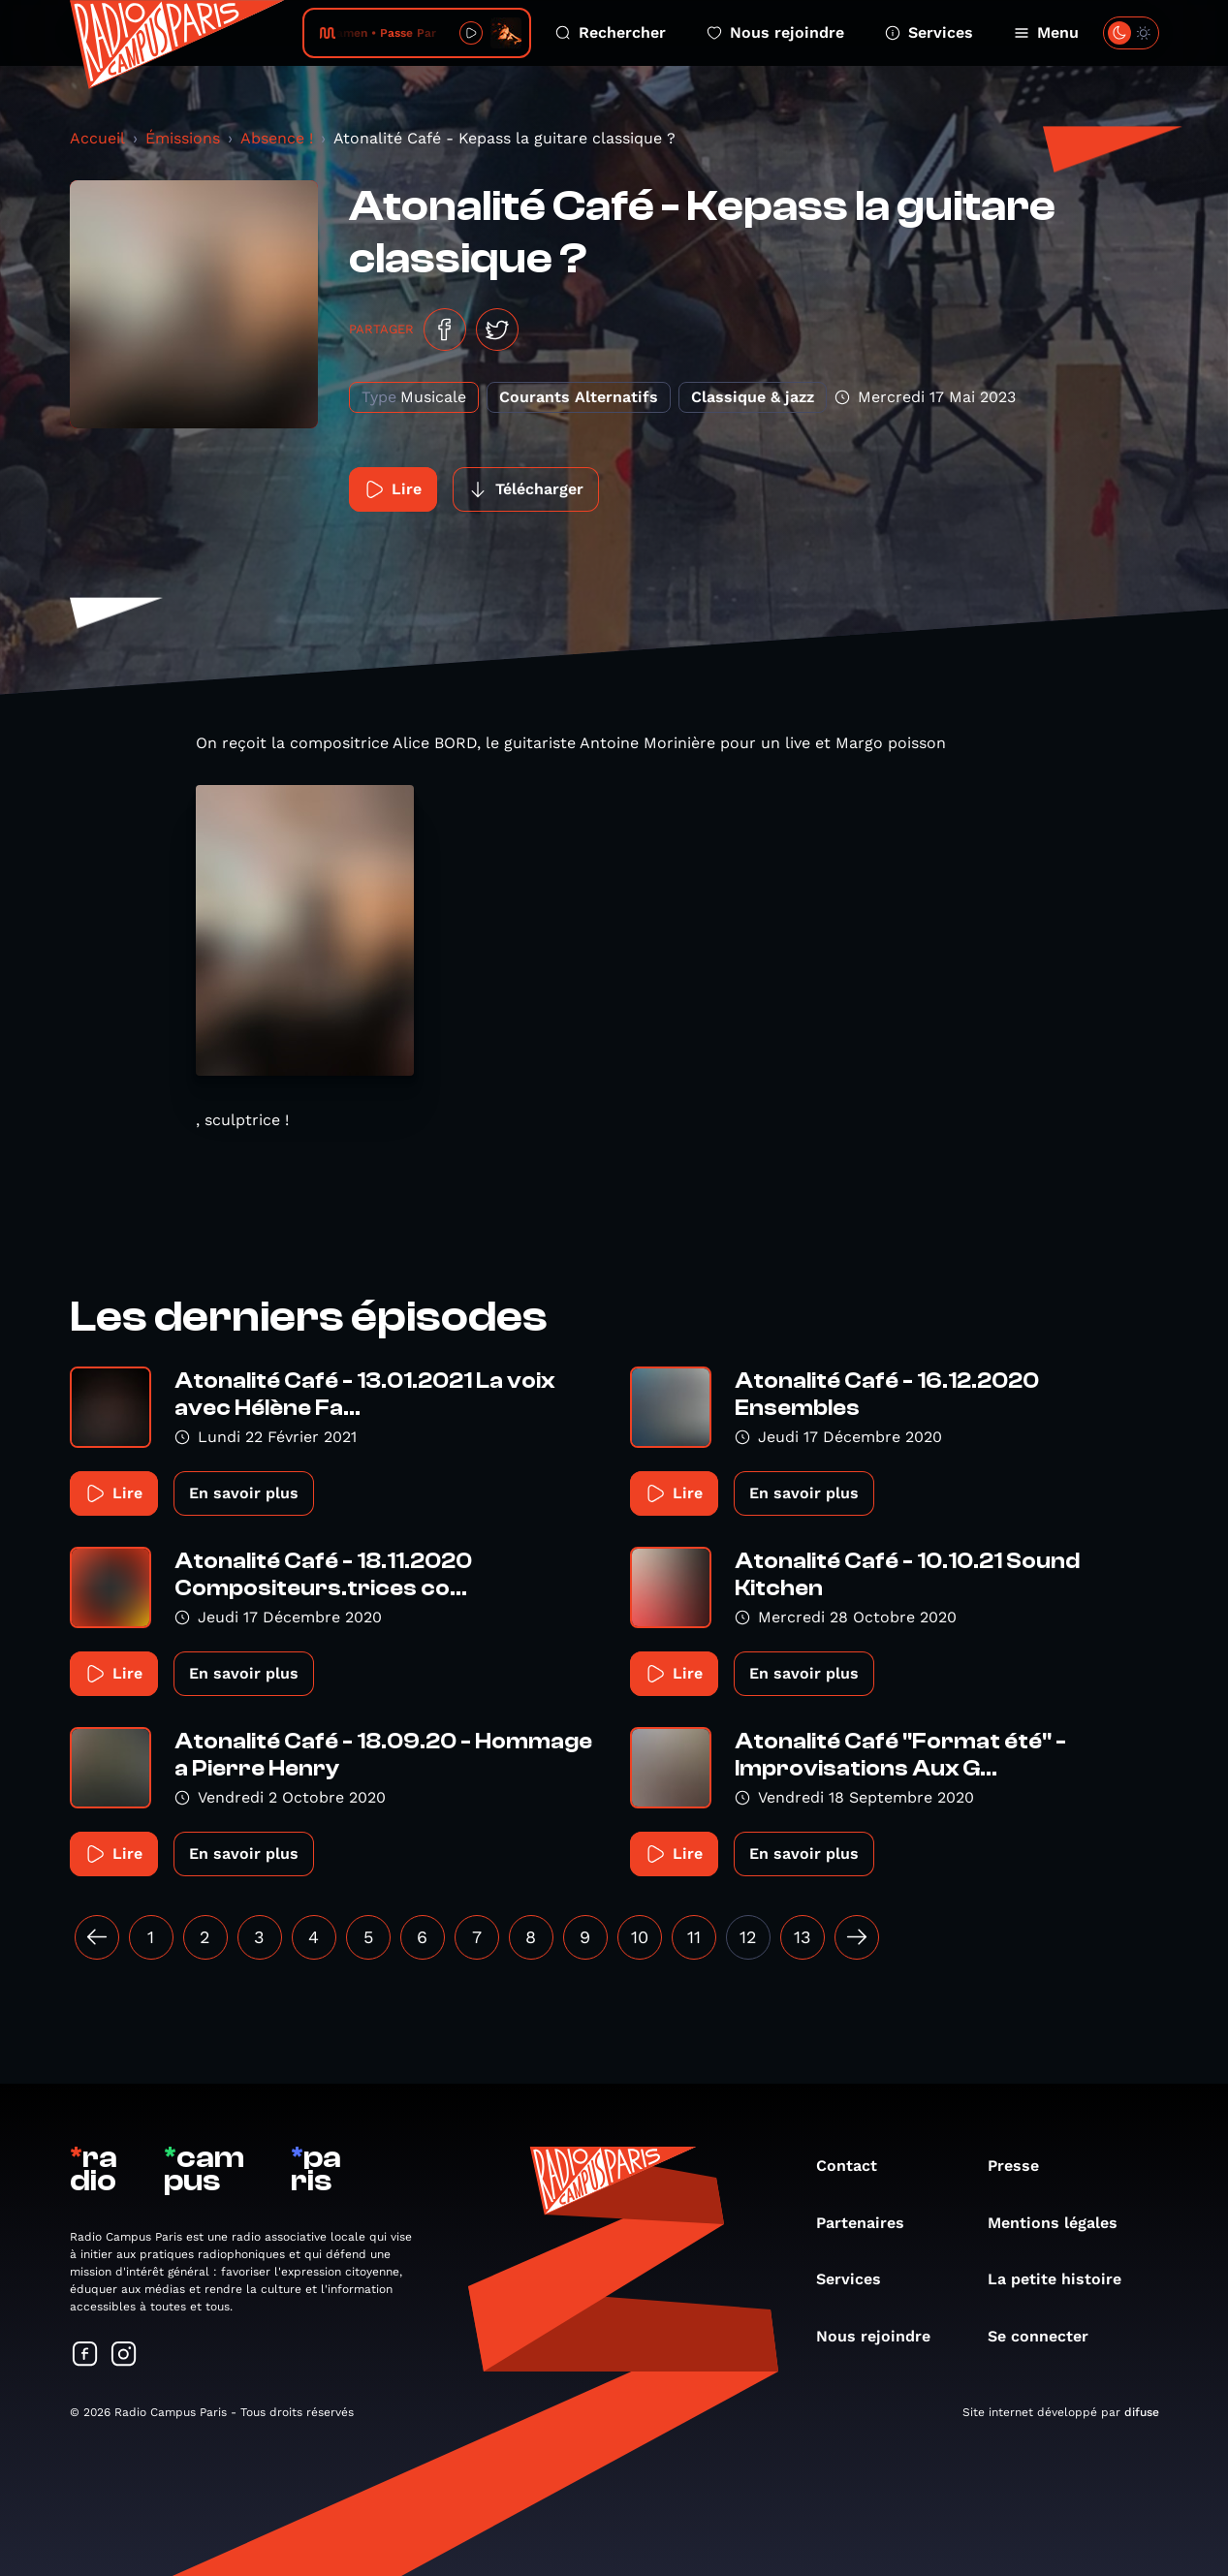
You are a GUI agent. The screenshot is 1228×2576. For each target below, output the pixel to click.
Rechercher (610, 32)
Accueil (97, 138)
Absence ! (276, 138)
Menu (1046, 32)
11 (694, 1937)
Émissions (182, 138)
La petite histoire (1064, 2279)
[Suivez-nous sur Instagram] (124, 2355)
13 (802, 1937)
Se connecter (1048, 2336)
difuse (1141, 2412)
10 (639, 1937)
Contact (856, 2165)
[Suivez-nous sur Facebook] (85, 2355)
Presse (1023, 2165)
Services (929, 32)
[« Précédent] (97, 1937)
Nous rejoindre (775, 32)
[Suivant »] (856, 1937)
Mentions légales (1062, 2223)
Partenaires (870, 2223)
